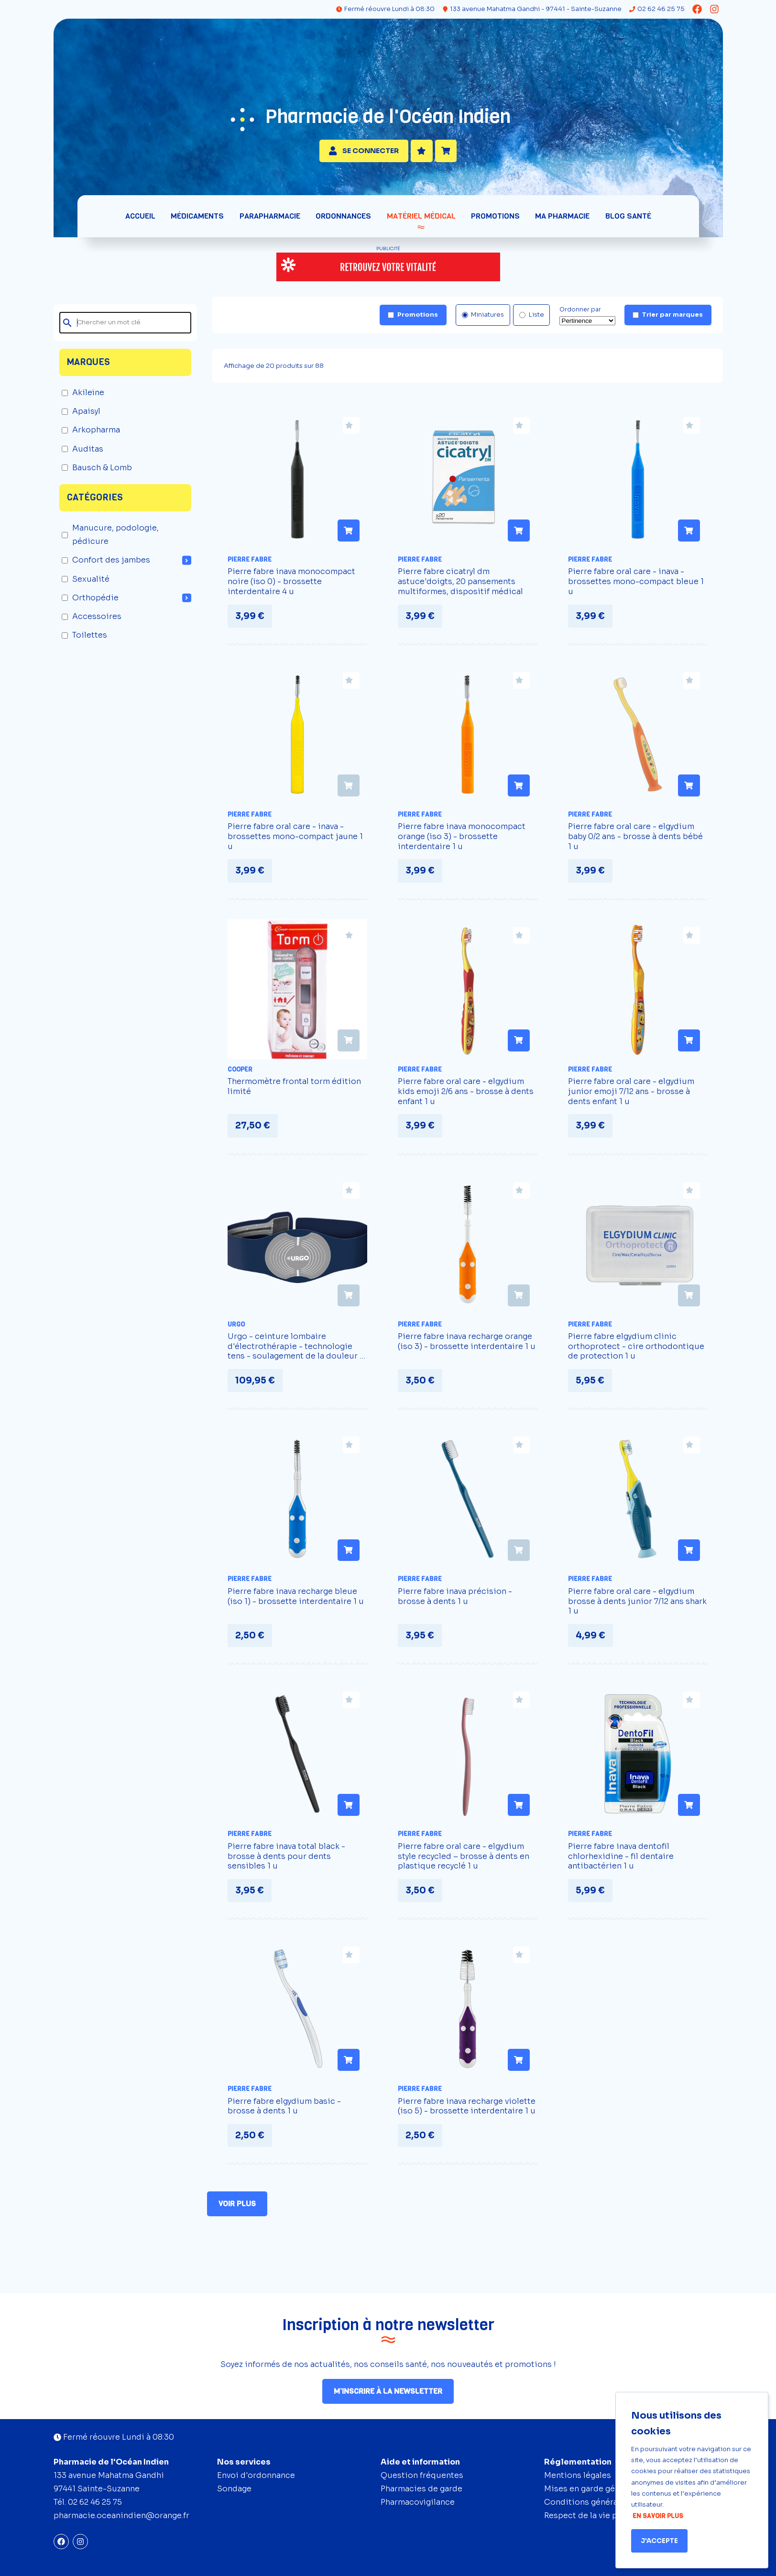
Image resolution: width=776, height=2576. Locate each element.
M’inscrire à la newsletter (388, 2391)
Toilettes (84, 640)
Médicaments (199, 221)
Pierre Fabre (250, 564)
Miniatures (483, 320)
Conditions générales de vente (604, 2502)
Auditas (82, 454)
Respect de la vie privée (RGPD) (605, 2515)
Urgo (236, 1329)
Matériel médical (420, 221)
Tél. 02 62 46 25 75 (88, 2502)
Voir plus (242, 2209)
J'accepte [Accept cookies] (659, 2541)
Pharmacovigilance (418, 2502)
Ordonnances (344, 221)
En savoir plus (658, 2515)
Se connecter (363, 153)
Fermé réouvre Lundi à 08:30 (381, 12)
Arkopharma (91, 435)
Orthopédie (90, 602)
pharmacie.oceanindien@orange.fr (121, 2515)
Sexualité (85, 584)
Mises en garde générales (594, 2489)
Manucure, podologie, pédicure (110, 540)
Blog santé (626, 221)
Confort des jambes (106, 565)
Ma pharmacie (561, 221)
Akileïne (83, 398)
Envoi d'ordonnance (256, 2475)
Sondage (234, 2489)
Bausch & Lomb (97, 472)
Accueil (143, 221)
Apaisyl (81, 416)
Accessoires (91, 622)
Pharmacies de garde (421, 2489)
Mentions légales (577, 2475)
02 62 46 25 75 (656, 9)
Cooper (240, 1074)
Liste (531, 320)
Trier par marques (668, 320)
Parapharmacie (270, 221)
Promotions (494, 221)
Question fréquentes (422, 2475)
